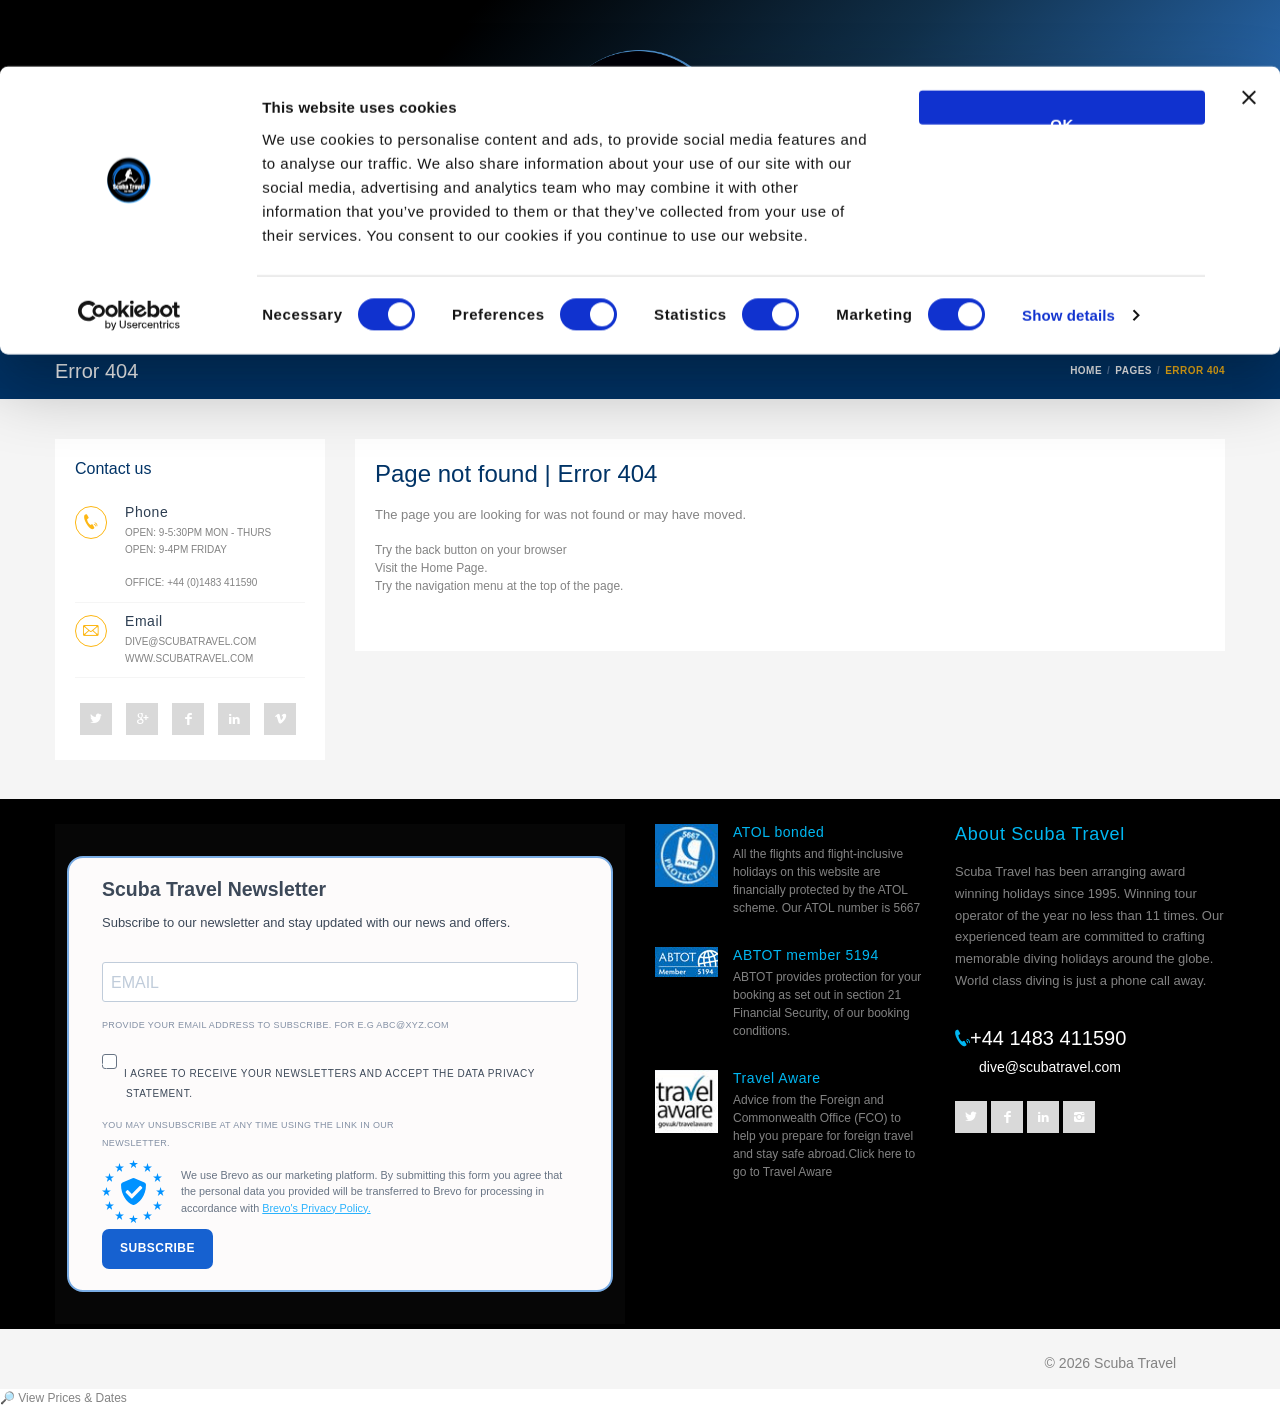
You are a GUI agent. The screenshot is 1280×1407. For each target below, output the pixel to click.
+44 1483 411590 (1048, 1038)
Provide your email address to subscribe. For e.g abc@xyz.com (275, 1025)
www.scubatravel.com (189, 658)
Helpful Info (886, 318)
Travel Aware (777, 1078)
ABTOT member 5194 (806, 955)
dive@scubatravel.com (190, 641)
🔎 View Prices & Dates (63, 1398)
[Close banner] (1249, 41)
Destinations (449, 318)
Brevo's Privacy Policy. (316, 1208)
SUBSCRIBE (157, 1248)
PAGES (1133, 370)
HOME (1086, 370)
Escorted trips (739, 318)
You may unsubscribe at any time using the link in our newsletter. (248, 1134)
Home (94, 318)
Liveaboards (204, 318)
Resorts (326, 318)
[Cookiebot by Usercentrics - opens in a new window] (129, 250)
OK (1062, 53)
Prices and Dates (1040, 318)
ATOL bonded (778, 832)
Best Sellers (589, 318)
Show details (1068, 249)
